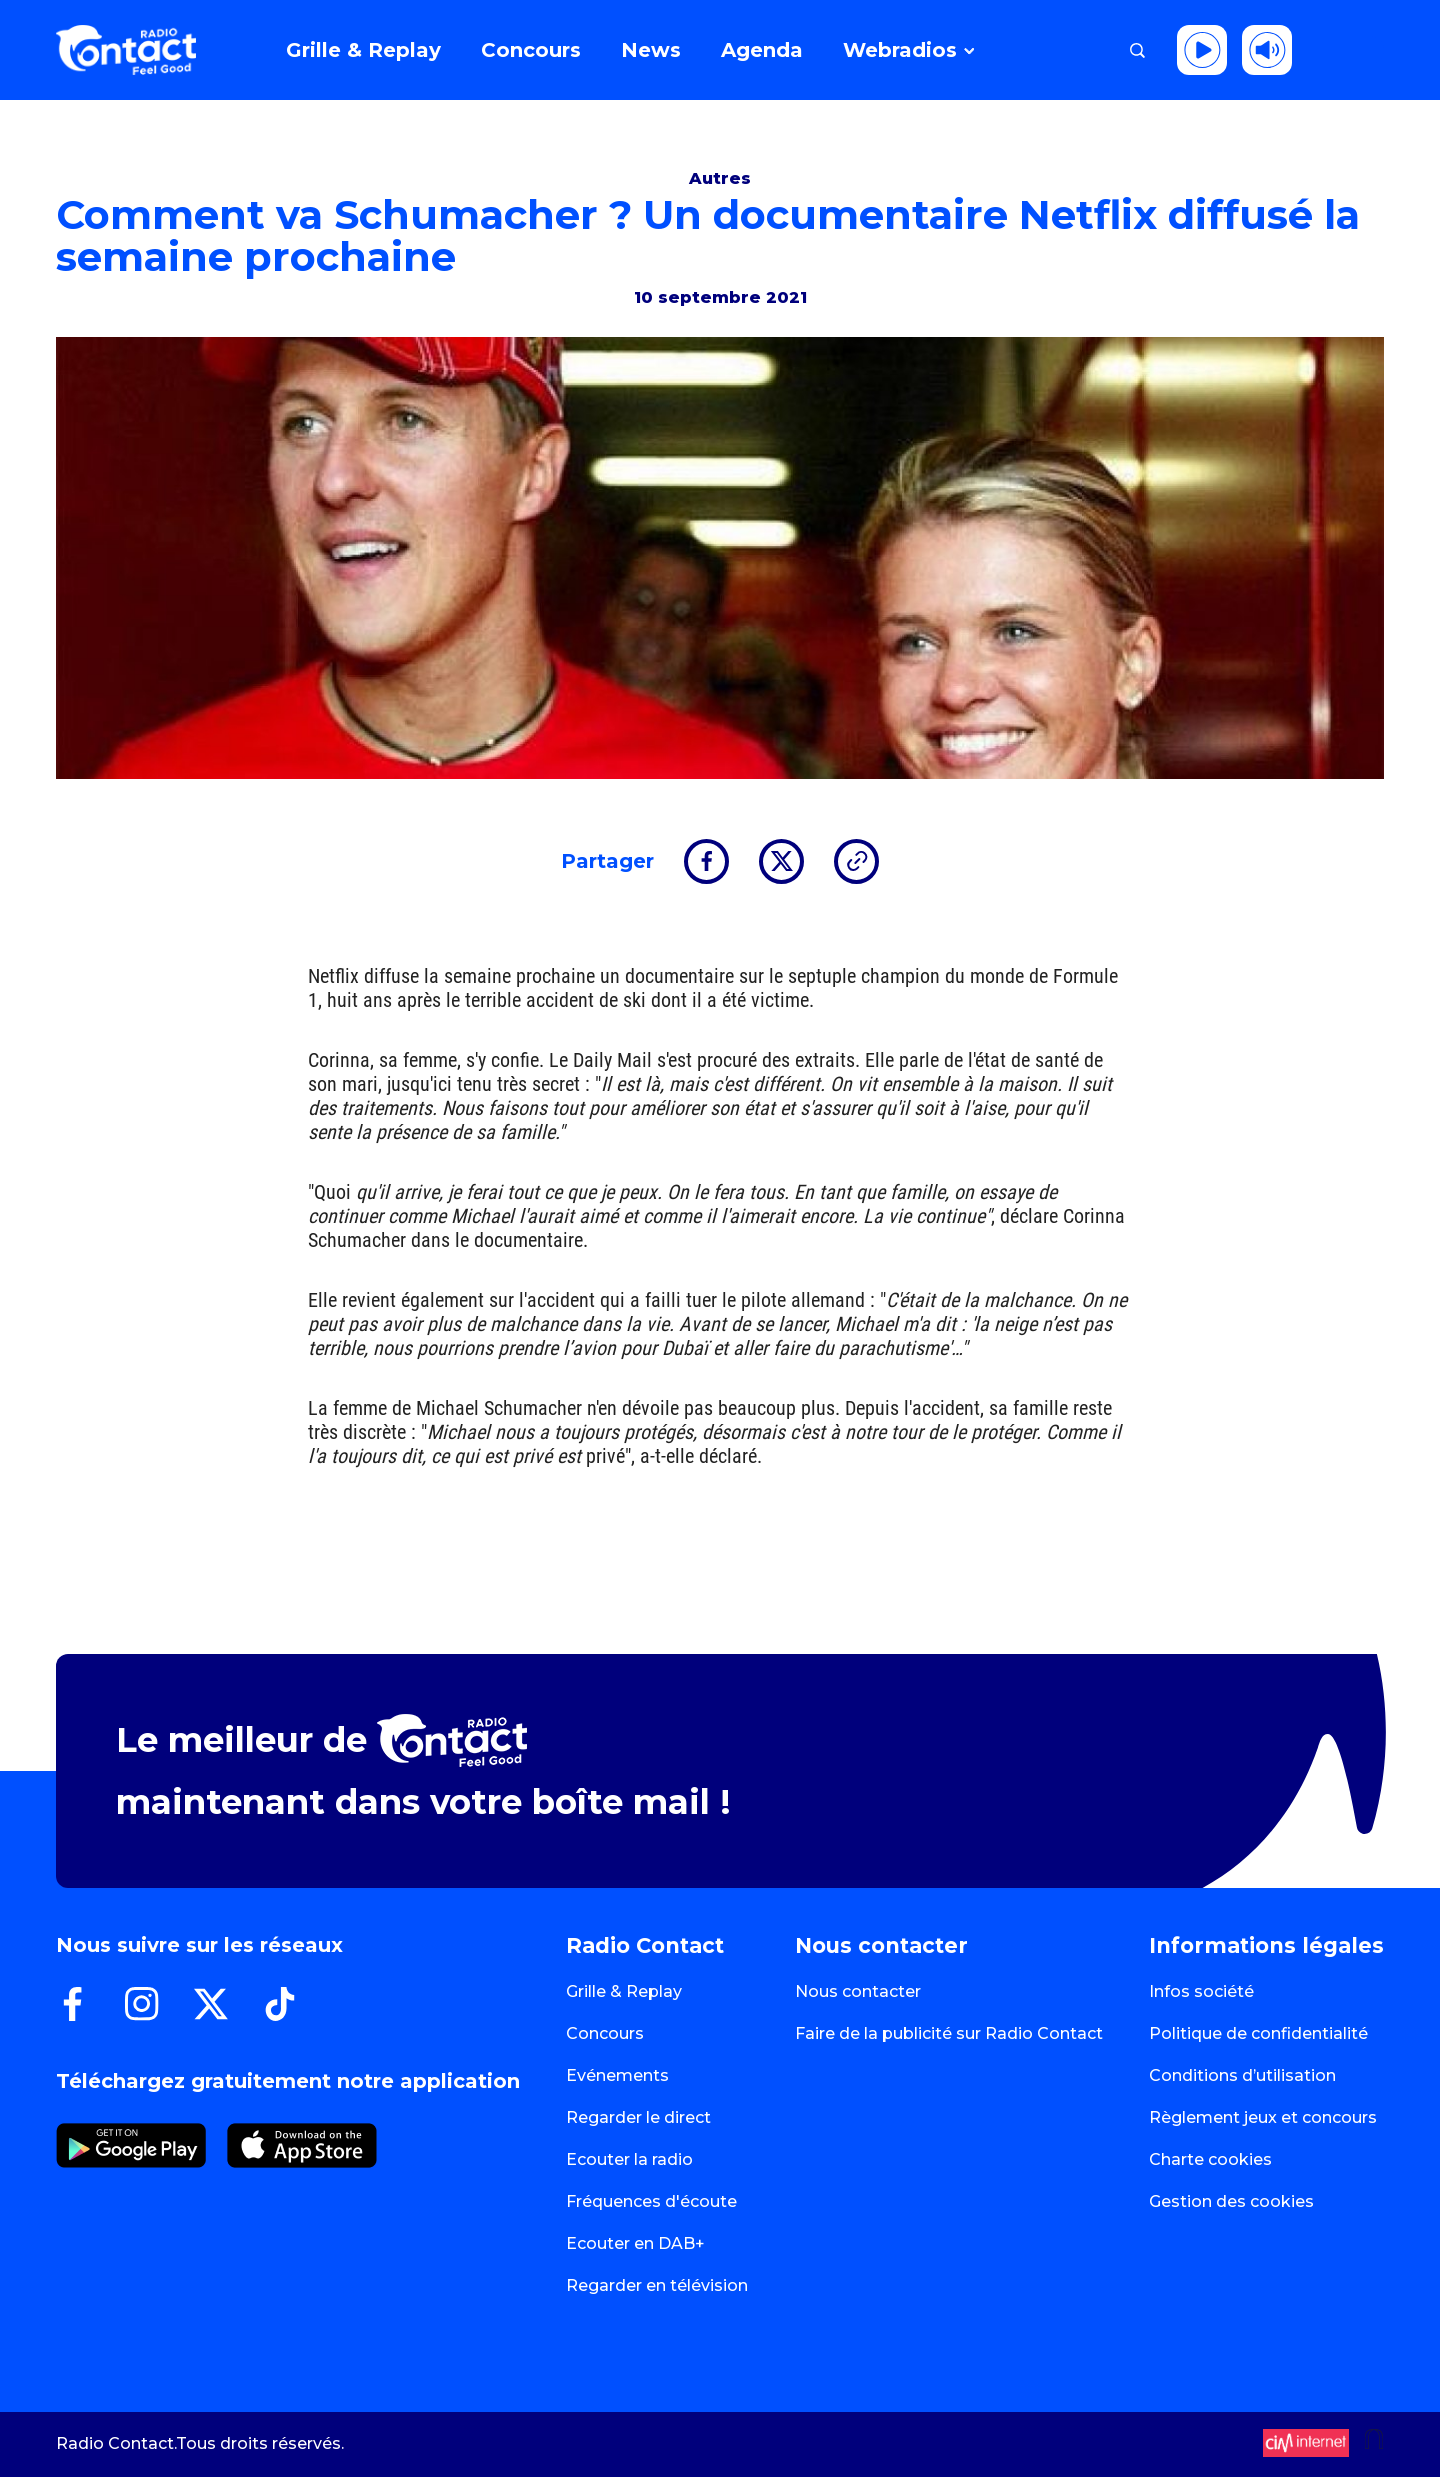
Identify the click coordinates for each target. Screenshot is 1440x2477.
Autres (720, 178)
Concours (605, 2033)
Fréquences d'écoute (651, 2201)
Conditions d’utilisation (1242, 2075)
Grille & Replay (624, 1991)
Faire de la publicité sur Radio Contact (949, 2033)
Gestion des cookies (1231, 2201)
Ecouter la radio (629, 2159)
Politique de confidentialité (1258, 2033)
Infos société (1201, 1991)
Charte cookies (1210, 2159)
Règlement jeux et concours (1263, 2117)
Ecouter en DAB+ (635, 2243)
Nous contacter (858, 1991)
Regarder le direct (638, 2117)
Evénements (617, 2075)
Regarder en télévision (657, 2285)
